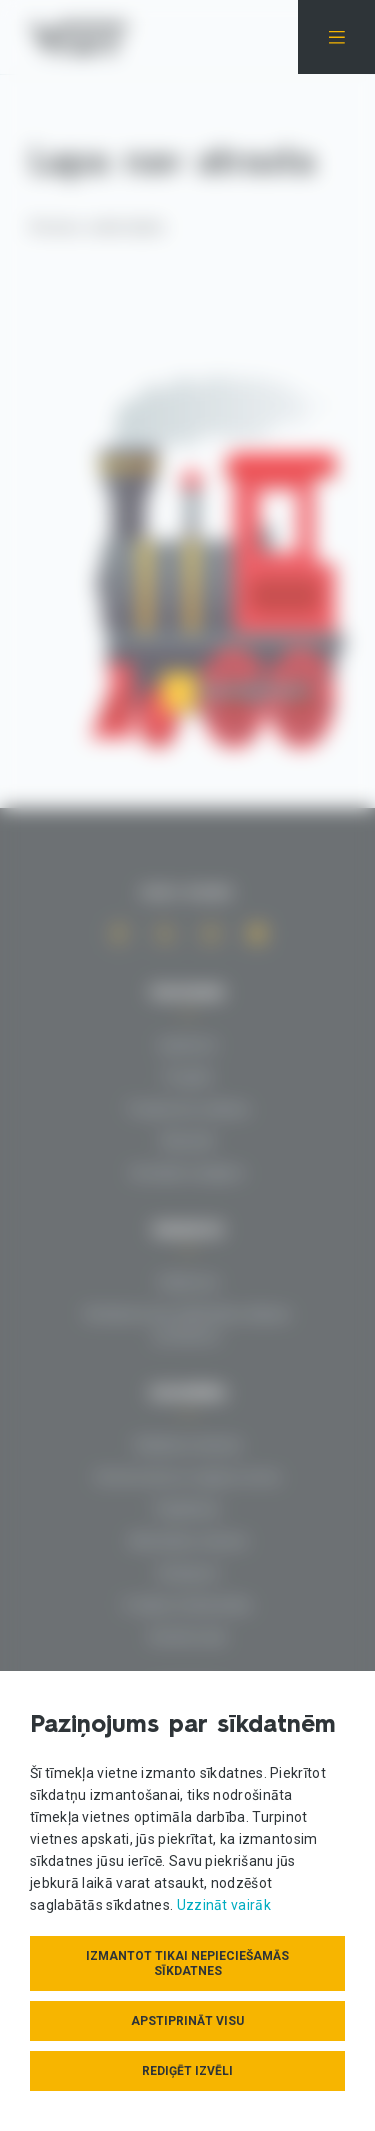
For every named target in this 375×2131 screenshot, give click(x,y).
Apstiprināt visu (187, 2021)
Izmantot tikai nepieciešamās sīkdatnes (187, 1963)
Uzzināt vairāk (224, 1905)
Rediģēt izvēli (187, 2071)
